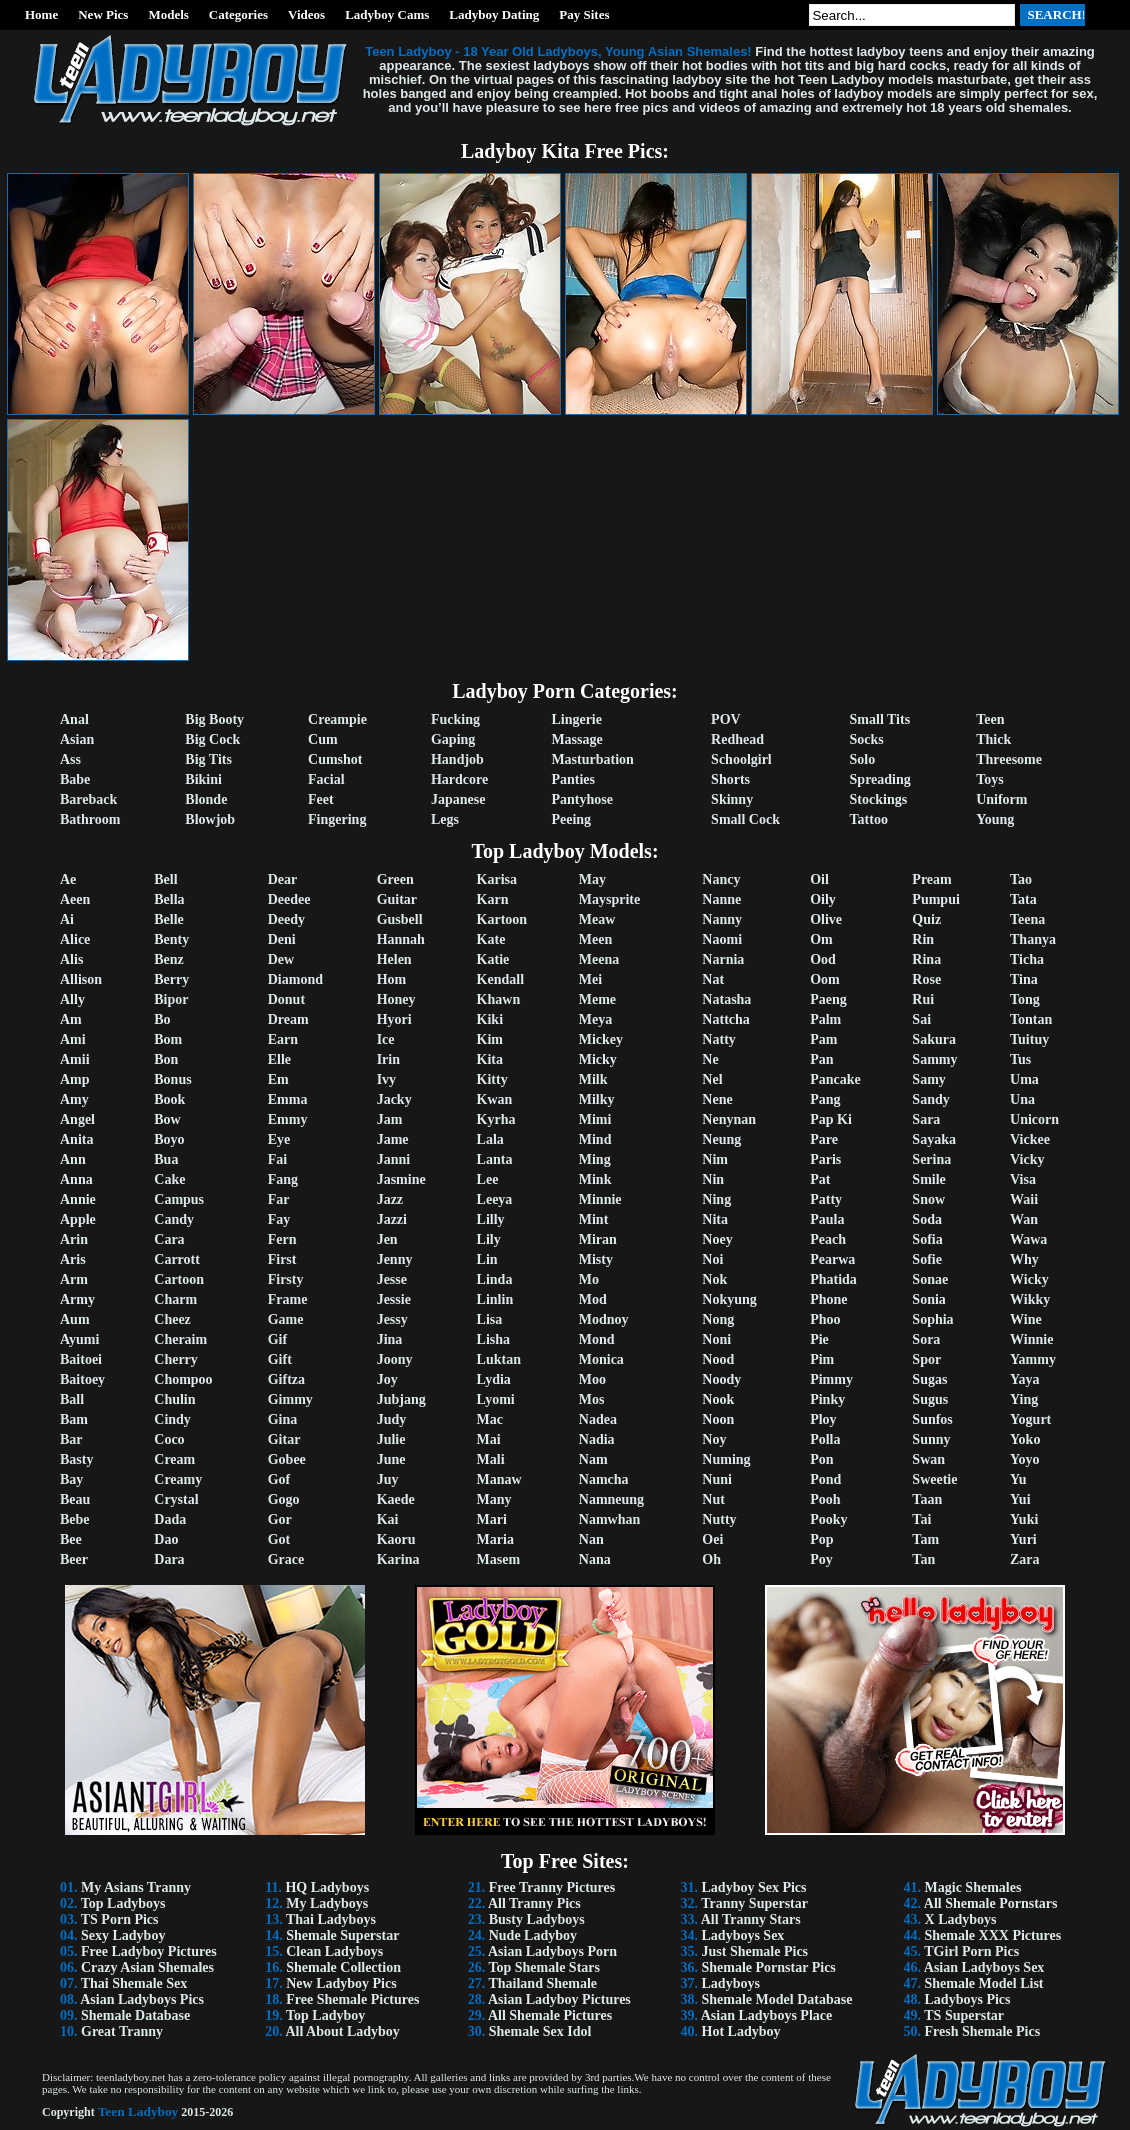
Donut (286, 999)
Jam (390, 1119)
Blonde (206, 799)
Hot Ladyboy (741, 2031)
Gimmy (290, 1399)
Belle (169, 919)
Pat (820, 1179)
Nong (718, 1319)
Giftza (286, 1379)
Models (168, 14)
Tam (925, 1539)
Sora (926, 1339)
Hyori (394, 1019)
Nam (593, 1459)
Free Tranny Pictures (552, 1887)
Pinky (827, 1399)
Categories (238, 14)
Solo (863, 759)
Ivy (386, 1079)
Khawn (499, 999)
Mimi (595, 1119)
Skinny (732, 799)
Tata (1023, 899)
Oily (823, 899)
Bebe (75, 1519)
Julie (391, 1439)
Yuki (1024, 1519)
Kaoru (396, 1539)
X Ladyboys (961, 1919)
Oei (712, 1539)
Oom (825, 979)
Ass (70, 759)
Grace (286, 1559)
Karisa (497, 879)
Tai (921, 1519)
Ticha (1027, 959)
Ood (823, 959)
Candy (174, 1219)
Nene (717, 1099)
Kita (490, 1059)
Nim (715, 1159)
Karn (493, 899)
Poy (821, 1559)
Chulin (174, 1399)
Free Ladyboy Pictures (149, 1951)
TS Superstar (964, 2015)
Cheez (172, 1319)
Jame (393, 1139)
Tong (1025, 999)
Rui (923, 999)
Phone (828, 1299)
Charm (175, 1299)
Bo (162, 1019)
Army (77, 1299)
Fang (283, 1179)
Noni (716, 1339)
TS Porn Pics (120, 1919)
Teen (990, 719)
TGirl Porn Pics (971, 1951)
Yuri (1023, 1539)
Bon (166, 1059)
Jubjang (401, 1399)
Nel (712, 1079)
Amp (75, 1079)
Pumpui (935, 899)
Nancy (721, 879)
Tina (1024, 979)
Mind (595, 1139)
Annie (78, 1199)
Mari (492, 1519)
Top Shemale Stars (544, 1967)
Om (821, 939)
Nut (713, 1499)
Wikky (1030, 1299)
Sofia (927, 1239)
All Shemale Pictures (550, 2015)
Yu (1018, 1479)
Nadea (598, 1419)
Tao (1021, 879)
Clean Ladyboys (334, 1951)
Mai (489, 1439)
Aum (75, 1319)
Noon (718, 1419)
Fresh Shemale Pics (983, 2031)
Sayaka (934, 1139)
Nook (718, 1399)
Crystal (176, 1499)
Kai (388, 1519)
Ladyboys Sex (743, 1935)
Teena (1027, 919)
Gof (279, 1479)
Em (278, 1079)
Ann (73, 1159)
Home (41, 14)
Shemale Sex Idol (540, 2031)
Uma (1024, 1079)
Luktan (499, 1359)
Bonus (172, 1079)
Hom (392, 979)
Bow (167, 1119)
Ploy (823, 1419)
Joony (395, 1359)
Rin (923, 939)
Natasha (726, 999)
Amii (75, 1059)
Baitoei (81, 1359)
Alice (75, 939)
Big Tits (208, 759)
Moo (592, 1379)
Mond (597, 1339)
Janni (393, 1159)
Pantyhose (581, 799)
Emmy (288, 1119)
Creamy (178, 1479)
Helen (394, 959)
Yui (1020, 1499)
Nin (713, 1179)
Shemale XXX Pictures (993, 1935)
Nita (715, 1219)
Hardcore (459, 779)
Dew (281, 959)
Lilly (491, 1219)
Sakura (934, 1039)
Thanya (1033, 939)
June (391, 1459)
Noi (712, 1259)
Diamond (295, 979)
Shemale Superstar (342, 1935)
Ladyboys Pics (968, 1999)
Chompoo (183, 1379)
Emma (288, 1099)
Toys (990, 779)
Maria (495, 1539)
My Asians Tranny (136, 1887)
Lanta (495, 1159)
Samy (928, 1079)
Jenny (395, 1259)
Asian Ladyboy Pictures (559, 1999)
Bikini (203, 779)
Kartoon (502, 919)
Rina (926, 959)
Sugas (929, 1379)
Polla (825, 1439)
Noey (717, 1239)
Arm (74, 1279)
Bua (166, 1159)
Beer (74, 1559)
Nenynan (729, 1119)
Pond (825, 1479)
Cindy (172, 1419)
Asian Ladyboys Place (766, 2015)
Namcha (604, 1479)
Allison (81, 979)
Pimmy (831, 1379)
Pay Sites (584, 14)
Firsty (286, 1279)
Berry (171, 979)
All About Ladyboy (342, 2031)
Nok (714, 1279)
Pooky (828, 1519)
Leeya (495, 1199)
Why (1024, 1259)
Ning (716, 1199)
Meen (595, 939)
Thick (993, 739)
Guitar (397, 899)
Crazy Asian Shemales (147, 1967)
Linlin (495, 1299)
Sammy (934, 1059)
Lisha (493, 1339)
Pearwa (832, 1259)
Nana (595, 1559)
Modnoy (604, 1319)
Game (286, 1319)
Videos (306, 14)
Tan (923, 1559)
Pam (823, 1039)
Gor (280, 1519)
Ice (386, 1039)
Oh (711, 1559)
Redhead (737, 739)
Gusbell (400, 919)
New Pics (103, 14)
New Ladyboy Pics (341, 1983)
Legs (445, 819)
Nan (591, 1539)
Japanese (458, 799)
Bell (165, 879)
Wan (1024, 1219)
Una (1022, 1099)
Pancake (835, 1079)
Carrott (177, 1259)
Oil (819, 879)
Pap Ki (831, 1119)
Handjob (457, 759)
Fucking (455, 719)
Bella (169, 899)
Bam (74, 1419)
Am (71, 1019)
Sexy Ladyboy (123, 1935)
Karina (398, 1559)
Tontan (1031, 1019)
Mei (590, 979)
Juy (388, 1479)
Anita (76, 1139)
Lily (489, 1239)
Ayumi (79, 1339)
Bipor (171, 999)
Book (169, 1099)
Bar (71, 1439)
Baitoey (82, 1379)
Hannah (401, 939)
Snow (928, 1199)
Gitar (284, 1439)
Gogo (284, 1499)
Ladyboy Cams (387, 14)
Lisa (490, 1319)
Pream (931, 879)
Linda (495, 1279)
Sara (926, 1119)
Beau (75, 1499)
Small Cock (745, 819)
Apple (78, 1219)
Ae (68, 879)
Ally (72, 999)
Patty (826, 1199)
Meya (595, 1019)
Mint (594, 1219)
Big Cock (212, 739)
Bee (71, 1539)
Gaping (453, 739)
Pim (822, 1359)
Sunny (931, 1439)
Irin (388, 1059)
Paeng (828, 999)
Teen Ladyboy (138, 2111)
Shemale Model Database (777, 1999)
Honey (396, 999)
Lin (487, 1259)
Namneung (611, 1499)
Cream (174, 1459)
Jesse (392, 1279)
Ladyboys (731, 1983)
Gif (277, 1339)
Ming (595, 1159)
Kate (491, 939)
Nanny (722, 919)
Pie (819, 1339)
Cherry (176, 1359)
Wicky (1029, 1279)
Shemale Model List (984, 1983)
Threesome (1009, 759)
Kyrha (496, 1119)
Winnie (1031, 1339)
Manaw (499, 1479)
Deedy (286, 919)
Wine (1026, 1319)
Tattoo (869, 819)
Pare (824, 1139)
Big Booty (214, 719)
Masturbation (592, 759)
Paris (825, 1159)
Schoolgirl (741, 759)
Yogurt (1030, 1419)
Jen (387, 1239)
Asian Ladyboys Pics (142, 1999)
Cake (169, 1179)
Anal (74, 719)
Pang (825, 1099)
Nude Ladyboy (533, 1935)
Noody (721, 1379)
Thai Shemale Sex (134, 1983)
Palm (825, 1019)
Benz (169, 959)
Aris (73, 1259)
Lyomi (496, 1399)
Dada (170, 1519)
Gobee (287, 1459)
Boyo (169, 1139)
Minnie (600, 1199)
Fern (282, 1239)
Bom (168, 1039)
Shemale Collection (343, 1967)
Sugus (930, 1399)
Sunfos (932, 1419)
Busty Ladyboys (537, 1919)
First (282, 1259)
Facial (326, 779)
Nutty (719, 1519)
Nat (713, 979)
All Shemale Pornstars (991, 1903)
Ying (1024, 1399)
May (592, 879)
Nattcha (725, 1019)
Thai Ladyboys (331, 1919)
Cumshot (335, 759)
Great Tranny (122, 2031)
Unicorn (1034, 1119)
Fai (277, 1159)
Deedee (289, 899)
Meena (599, 959)
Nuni (717, 1479)
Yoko (1025, 1439)
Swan (928, 1459)
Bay (71, 1479)
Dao (166, 1539)
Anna (76, 1179)
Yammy (1033, 1359)
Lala (490, 1139)
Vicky (1027, 1159)
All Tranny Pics (534, 1903)
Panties (573, 779)
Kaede (396, 1499)
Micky (598, 1059)
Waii (1024, 1199)
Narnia (723, 959)
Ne (710, 1059)
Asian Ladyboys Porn (552, 1951)
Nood (718, 1359)
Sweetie (934, 1479)
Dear (283, 879)
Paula (827, 1219)
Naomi (722, 939)
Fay (279, 1219)
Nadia (597, 1439)
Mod (593, 1299)
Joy (387, 1379)
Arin (74, 1239)
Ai (67, 919)
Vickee (1030, 1139)
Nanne (721, 899)
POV (726, 719)
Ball (72, 1399)
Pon (821, 1459)
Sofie (927, 1259)
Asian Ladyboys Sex (984, 1967)
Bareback (88, 799)
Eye (279, 1139)
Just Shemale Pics (755, 1951)
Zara (1025, 1559)
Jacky (394, 1099)
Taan (927, 1499)
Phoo (825, 1319)
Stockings (879, 799)
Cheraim (180, 1339)
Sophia (932, 1319)
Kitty (492, 1079)
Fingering (337, 819)
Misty (596, 1259)
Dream (288, 1019)
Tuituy (1029, 1039)
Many (494, 1499)
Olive (826, 919)
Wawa (1028, 1239)
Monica (601, 1359)
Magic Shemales (973, 1887)
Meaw (597, 919)
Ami (73, 1039)
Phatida (833, 1279)
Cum (323, 739)
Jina (390, 1339)
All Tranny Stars (751, 1919)
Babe (75, 779)
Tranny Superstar (754, 1903)
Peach (828, 1239)
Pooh (825, 1499)
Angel (77, 1119)
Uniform (1001, 799)
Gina (283, 1419)
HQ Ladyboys (327, 1887)
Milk (593, 1079)
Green (395, 879)
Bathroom (90, 819)
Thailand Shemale (542, 1983)
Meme (597, 999)
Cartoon (179, 1279)
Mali (491, 1459)
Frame (288, 1299)
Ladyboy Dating (494, 14)
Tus (1020, 1059)
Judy (392, 1419)
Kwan (495, 1099)
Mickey (601, 1039)
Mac (490, 1419)
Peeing (571, 819)
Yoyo (1025, 1459)
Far (279, 1199)
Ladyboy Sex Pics (754, 1887)
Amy (74, 1099)
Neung (721, 1139)
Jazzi (392, 1219)
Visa (1023, 1179)
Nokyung (729, 1299)
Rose (926, 979)
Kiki (490, 1019)
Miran (598, 1239)
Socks (867, 739)
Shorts (730, 779)
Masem (499, 1559)
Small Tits (880, 719)
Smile (928, 1179)
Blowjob (210, 819)
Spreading (880, 779)
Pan (821, 1059)
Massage (576, 739)
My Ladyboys (327, 1903)
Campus (179, 1199)
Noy (714, 1439)
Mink (595, 1179)
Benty (171, 939)
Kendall (500, 979)
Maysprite (609, 899)
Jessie (394, 1299)
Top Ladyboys (123, 1903)
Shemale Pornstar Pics (769, 1967)
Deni (282, 939)
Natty (718, 1039)
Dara (169, 1559)
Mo (589, 1279)
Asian (77, 739)
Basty (76, 1459)
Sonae (930, 1279)
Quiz (926, 919)
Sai (921, 1019)
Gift (280, 1359)
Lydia (494, 1379)
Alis (71, 959)
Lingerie (576, 719)
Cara (169, 1239)
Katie (493, 959)
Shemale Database (135, 2015)
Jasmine (401, 1179)
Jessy (392, 1319)
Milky (597, 1099)
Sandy (930, 1099)
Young (995, 819)
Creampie (337, 719)
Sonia (928, 1299)
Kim (490, 1039)
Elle (279, 1059)
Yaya (1025, 1379)
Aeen (75, 899)
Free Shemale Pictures (352, 1999)
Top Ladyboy (325, 2015)
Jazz (390, 1199)
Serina (931, 1159)
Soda (927, 1219)
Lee (488, 1179)
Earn (283, 1039)
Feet (321, 799)
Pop (821, 1539)
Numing (726, 1459)
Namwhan (609, 1519)
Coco (169, 1439)
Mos (592, 1399)
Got (279, 1539)
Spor (926, 1359)
